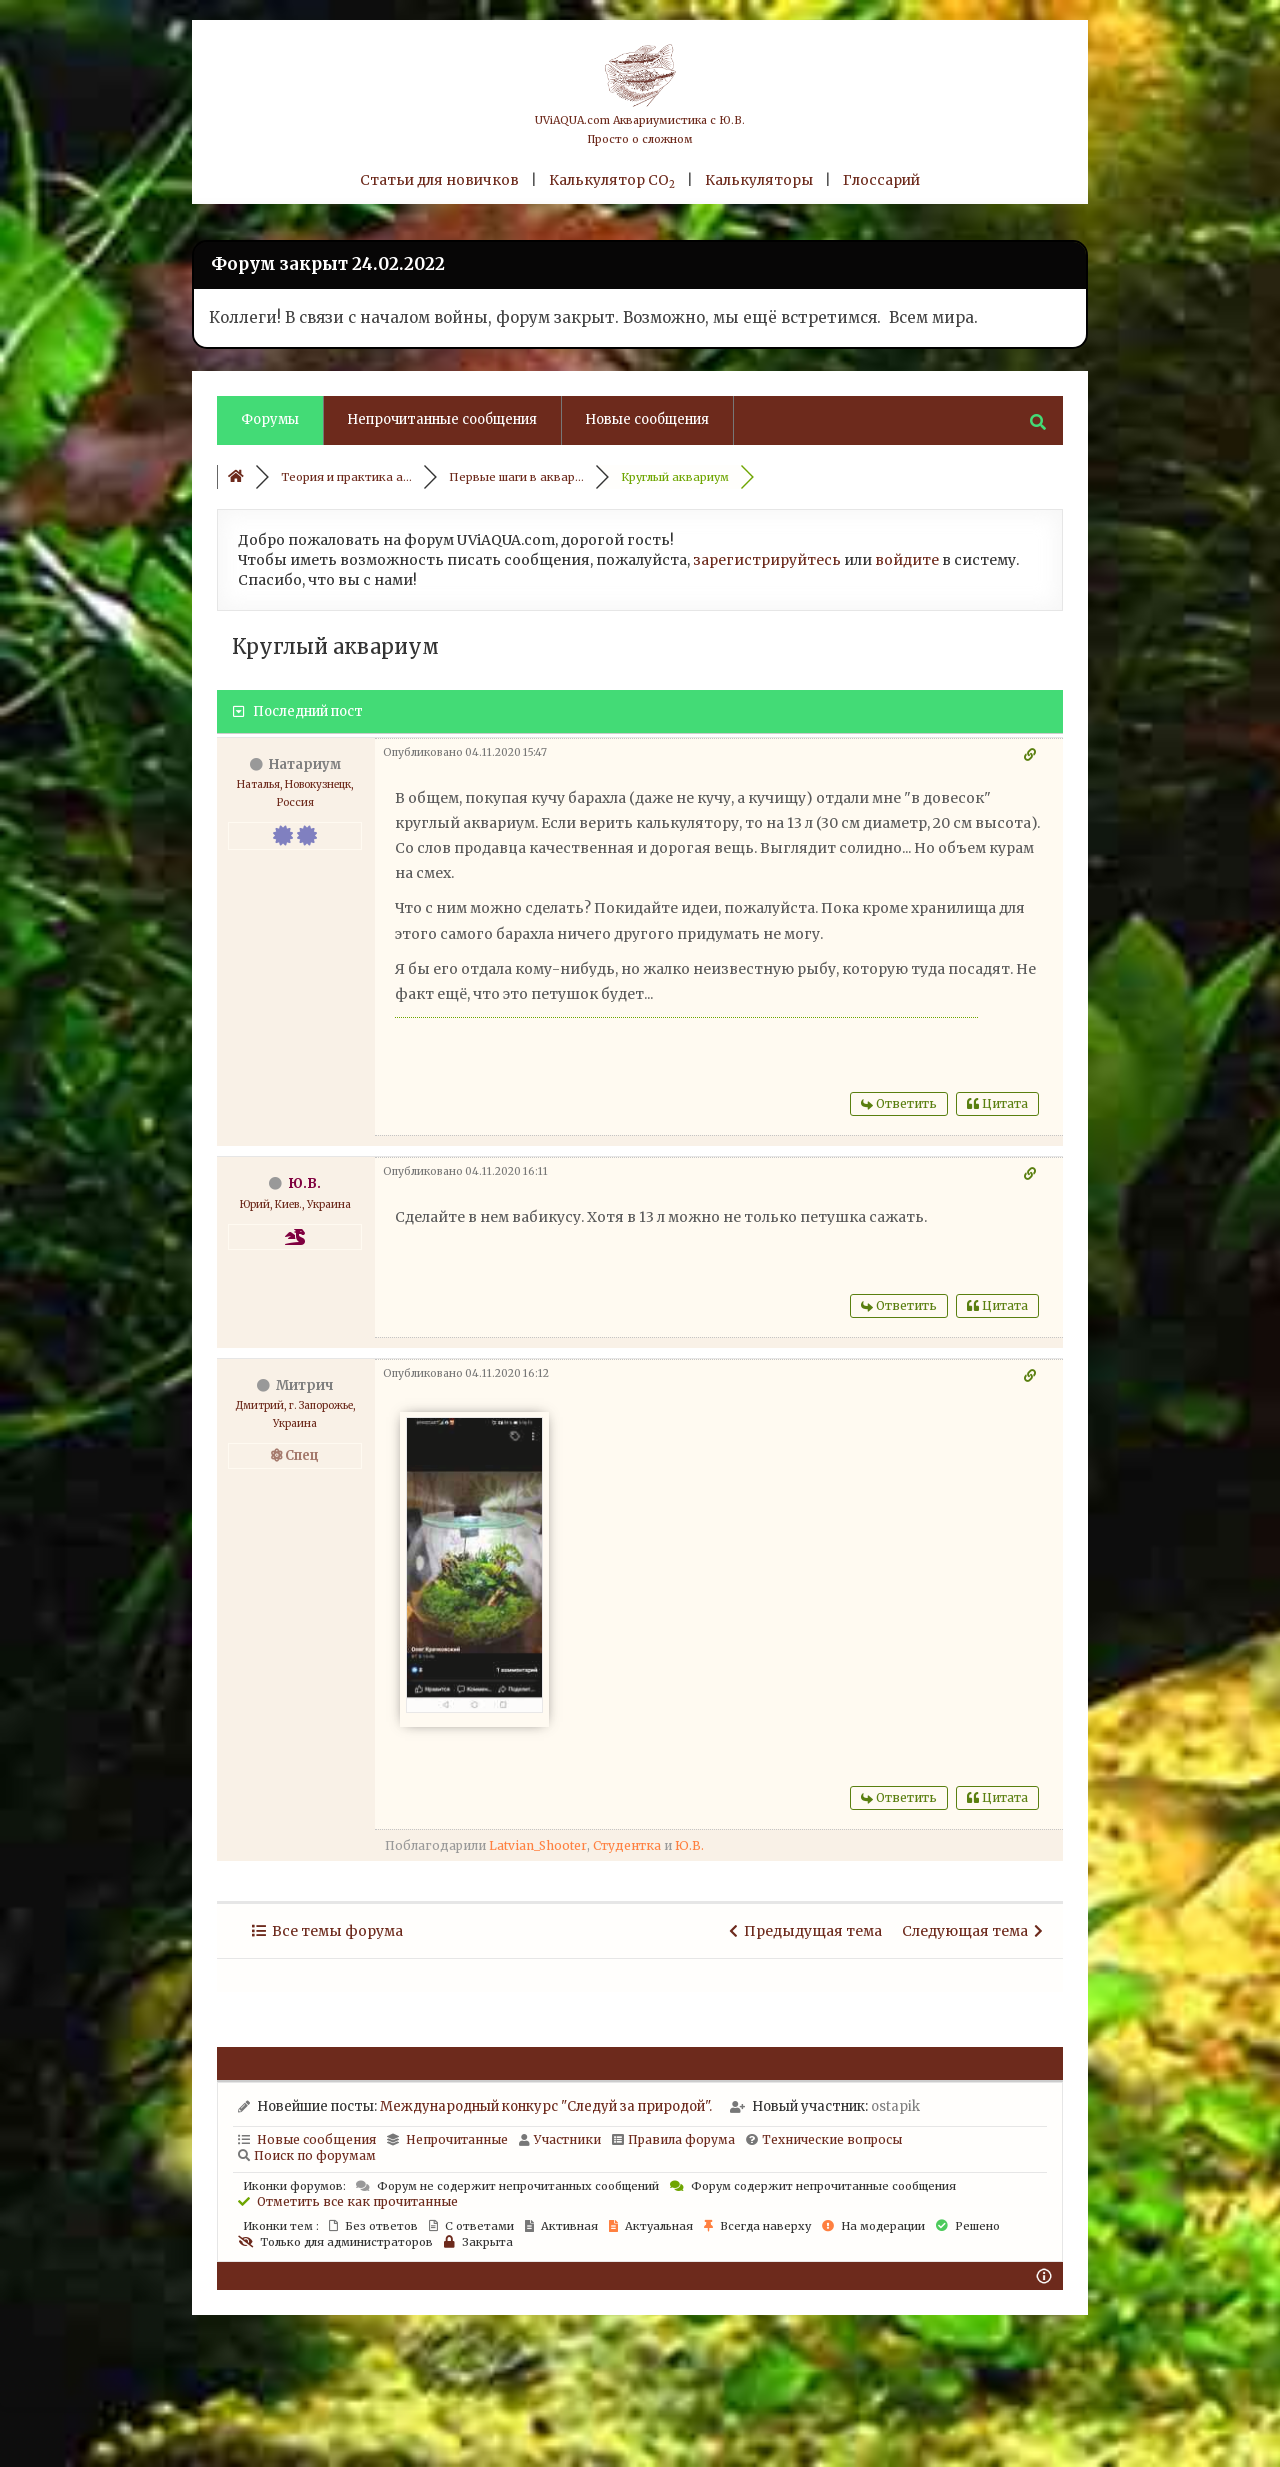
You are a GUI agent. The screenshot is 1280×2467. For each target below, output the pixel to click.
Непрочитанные (457, 2139)
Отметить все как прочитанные (348, 2201)
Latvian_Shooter (538, 1845)
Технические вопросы (824, 2139)
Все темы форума (327, 1931)
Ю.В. (304, 1183)
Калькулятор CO (612, 180)
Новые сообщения (647, 419)
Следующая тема (972, 1931)
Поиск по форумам (307, 2155)
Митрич (304, 1385)
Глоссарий (881, 180)
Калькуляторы (759, 180)
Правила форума (673, 2139)
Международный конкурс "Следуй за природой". (546, 2106)
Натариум (305, 764)
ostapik (895, 2106)
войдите (907, 560)
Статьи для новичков (439, 180)
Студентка (627, 1845)
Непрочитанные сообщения (442, 419)
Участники (560, 2139)
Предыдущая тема (805, 1931)
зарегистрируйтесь (767, 560)
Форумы (270, 419)
